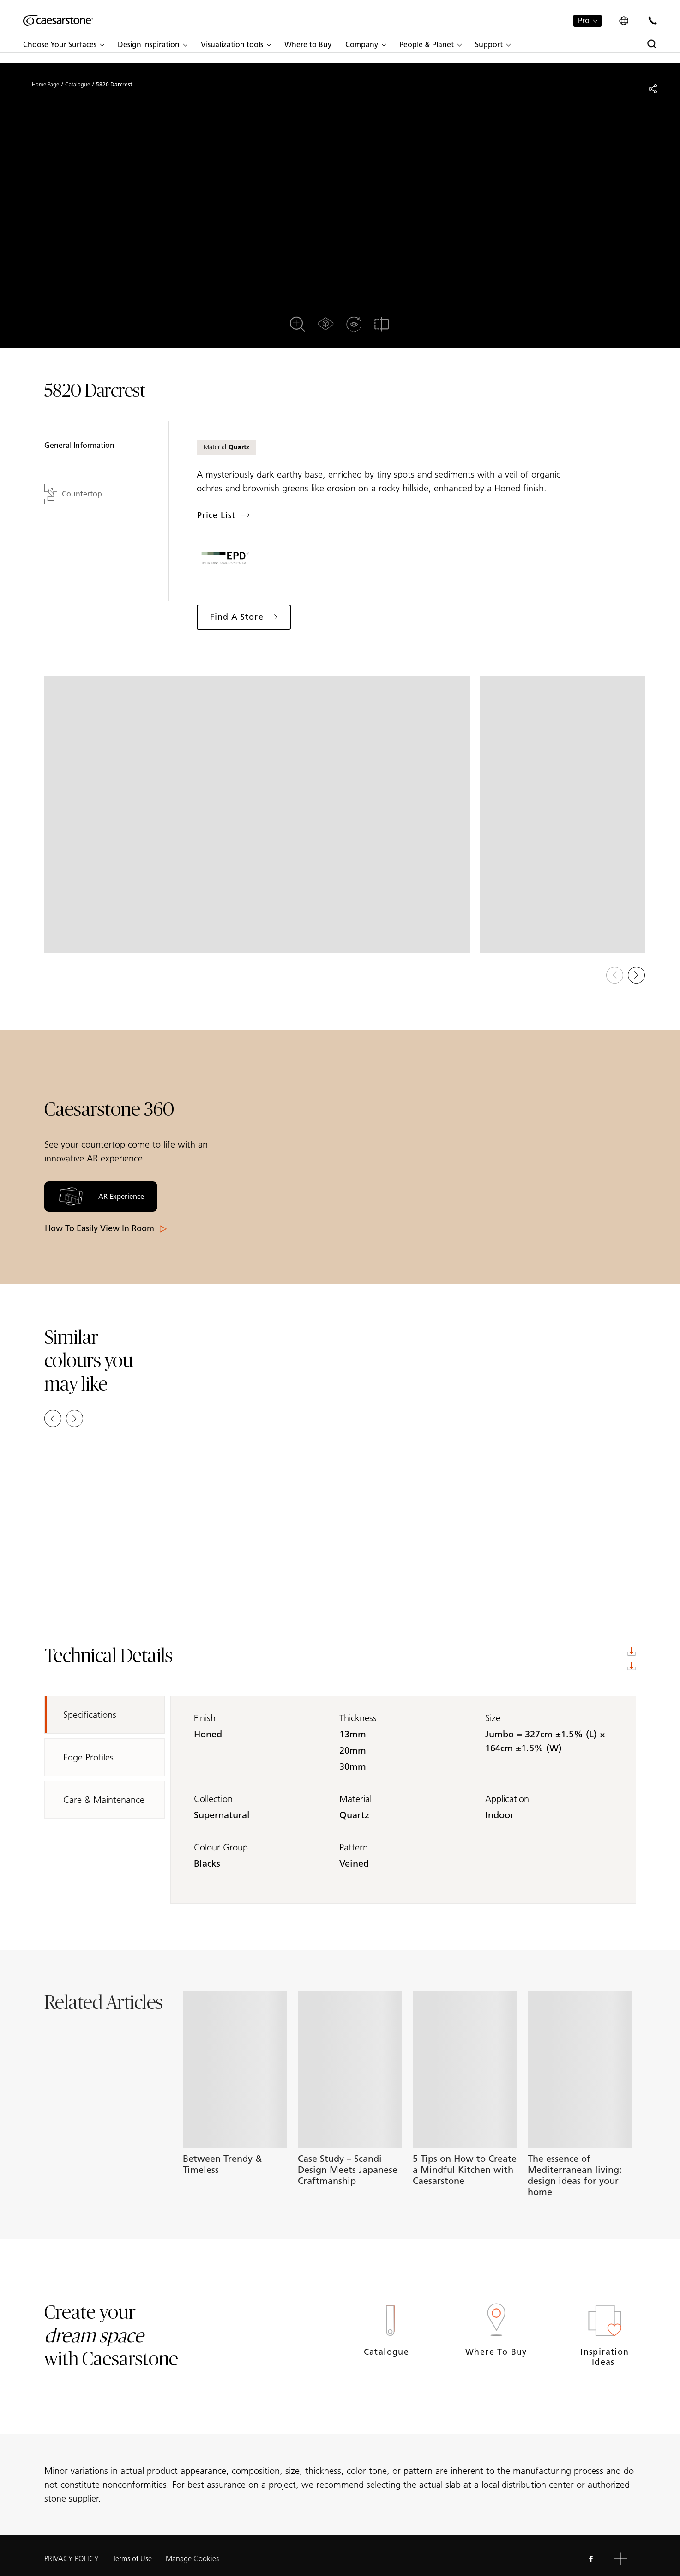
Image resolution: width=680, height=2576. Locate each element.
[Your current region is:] (625, 20)
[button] (63, 44)
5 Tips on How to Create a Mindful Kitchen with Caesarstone (465, 2169)
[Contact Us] (652, 20)
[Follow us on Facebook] (591, 2559)
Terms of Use (132, 2558)
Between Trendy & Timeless (222, 2164)
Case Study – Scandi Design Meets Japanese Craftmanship (347, 2169)
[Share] (653, 88)
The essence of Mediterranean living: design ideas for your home (575, 2175)
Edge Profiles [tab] (88, 1757)
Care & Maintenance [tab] (103, 1799)
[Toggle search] (652, 44)
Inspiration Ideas (604, 2357)
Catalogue (77, 84)
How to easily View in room (106, 1228)
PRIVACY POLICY (71, 2558)
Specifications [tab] (89, 1714)
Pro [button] (584, 20)
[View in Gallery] (257, 814)
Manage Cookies (192, 2558)
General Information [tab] (79, 445)
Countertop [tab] (73, 494)
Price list (223, 515)
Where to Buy (496, 2352)
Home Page (45, 84)
